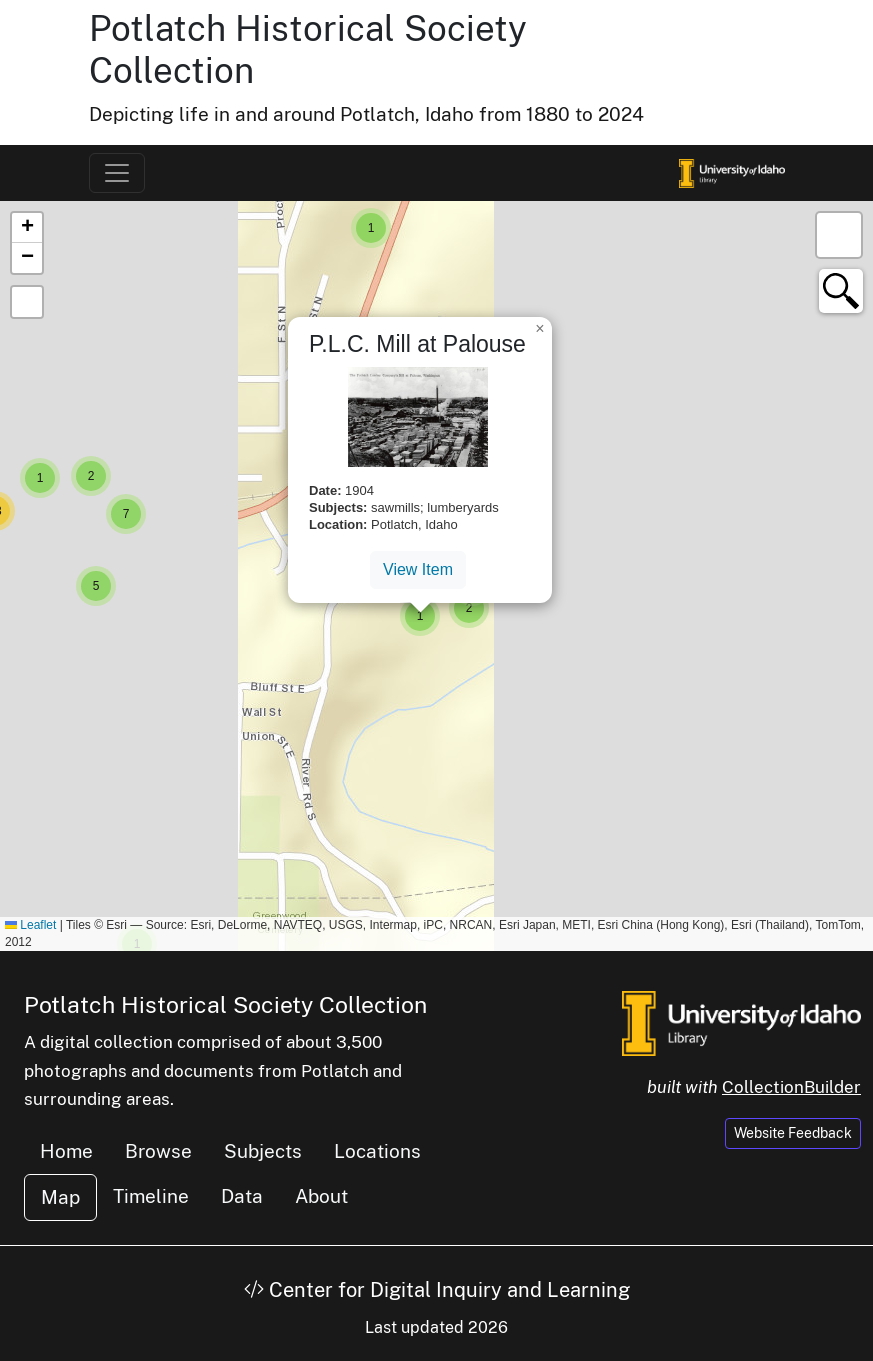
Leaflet (30, 925)
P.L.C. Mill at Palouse (417, 344)
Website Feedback (793, 1133)
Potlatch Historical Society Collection (225, 1004)
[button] (371, 228)
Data (242, 1196)
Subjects (263, 1151)
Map (60, 1197)
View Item (418, 569)
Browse (158, 1151)
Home (66, 1151)
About (321, 1196)
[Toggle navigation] (117, 173)
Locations (377, 1151)
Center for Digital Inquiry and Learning (437, 1290)
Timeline (151, 1196)
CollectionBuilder (791, 1087)
